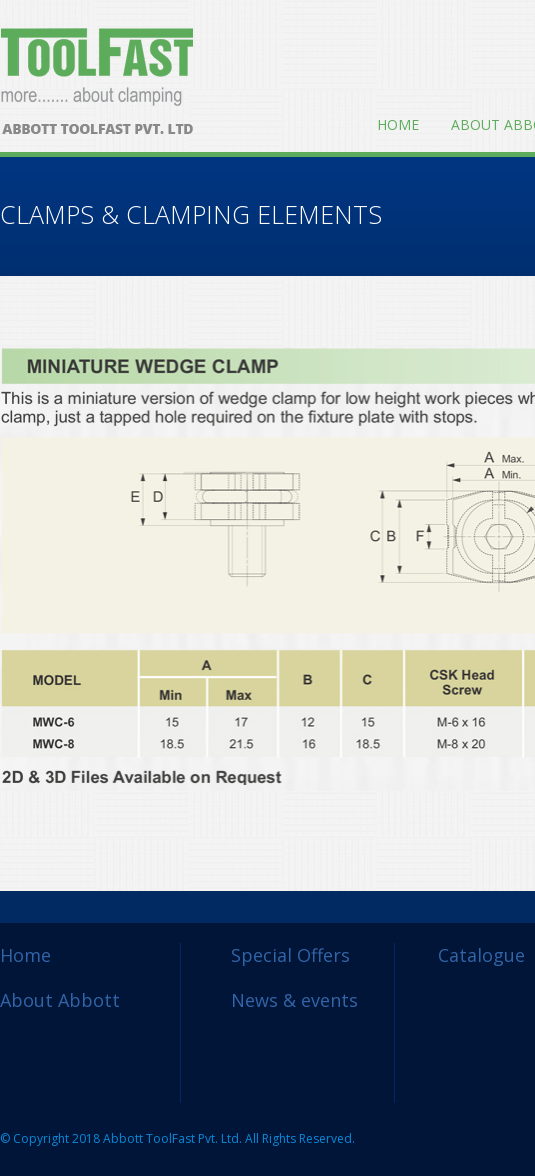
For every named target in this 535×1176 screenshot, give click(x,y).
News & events (294, 1000)
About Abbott (60, 1000)
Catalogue (481, 955)
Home (398, 124)
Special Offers (290, 955)
